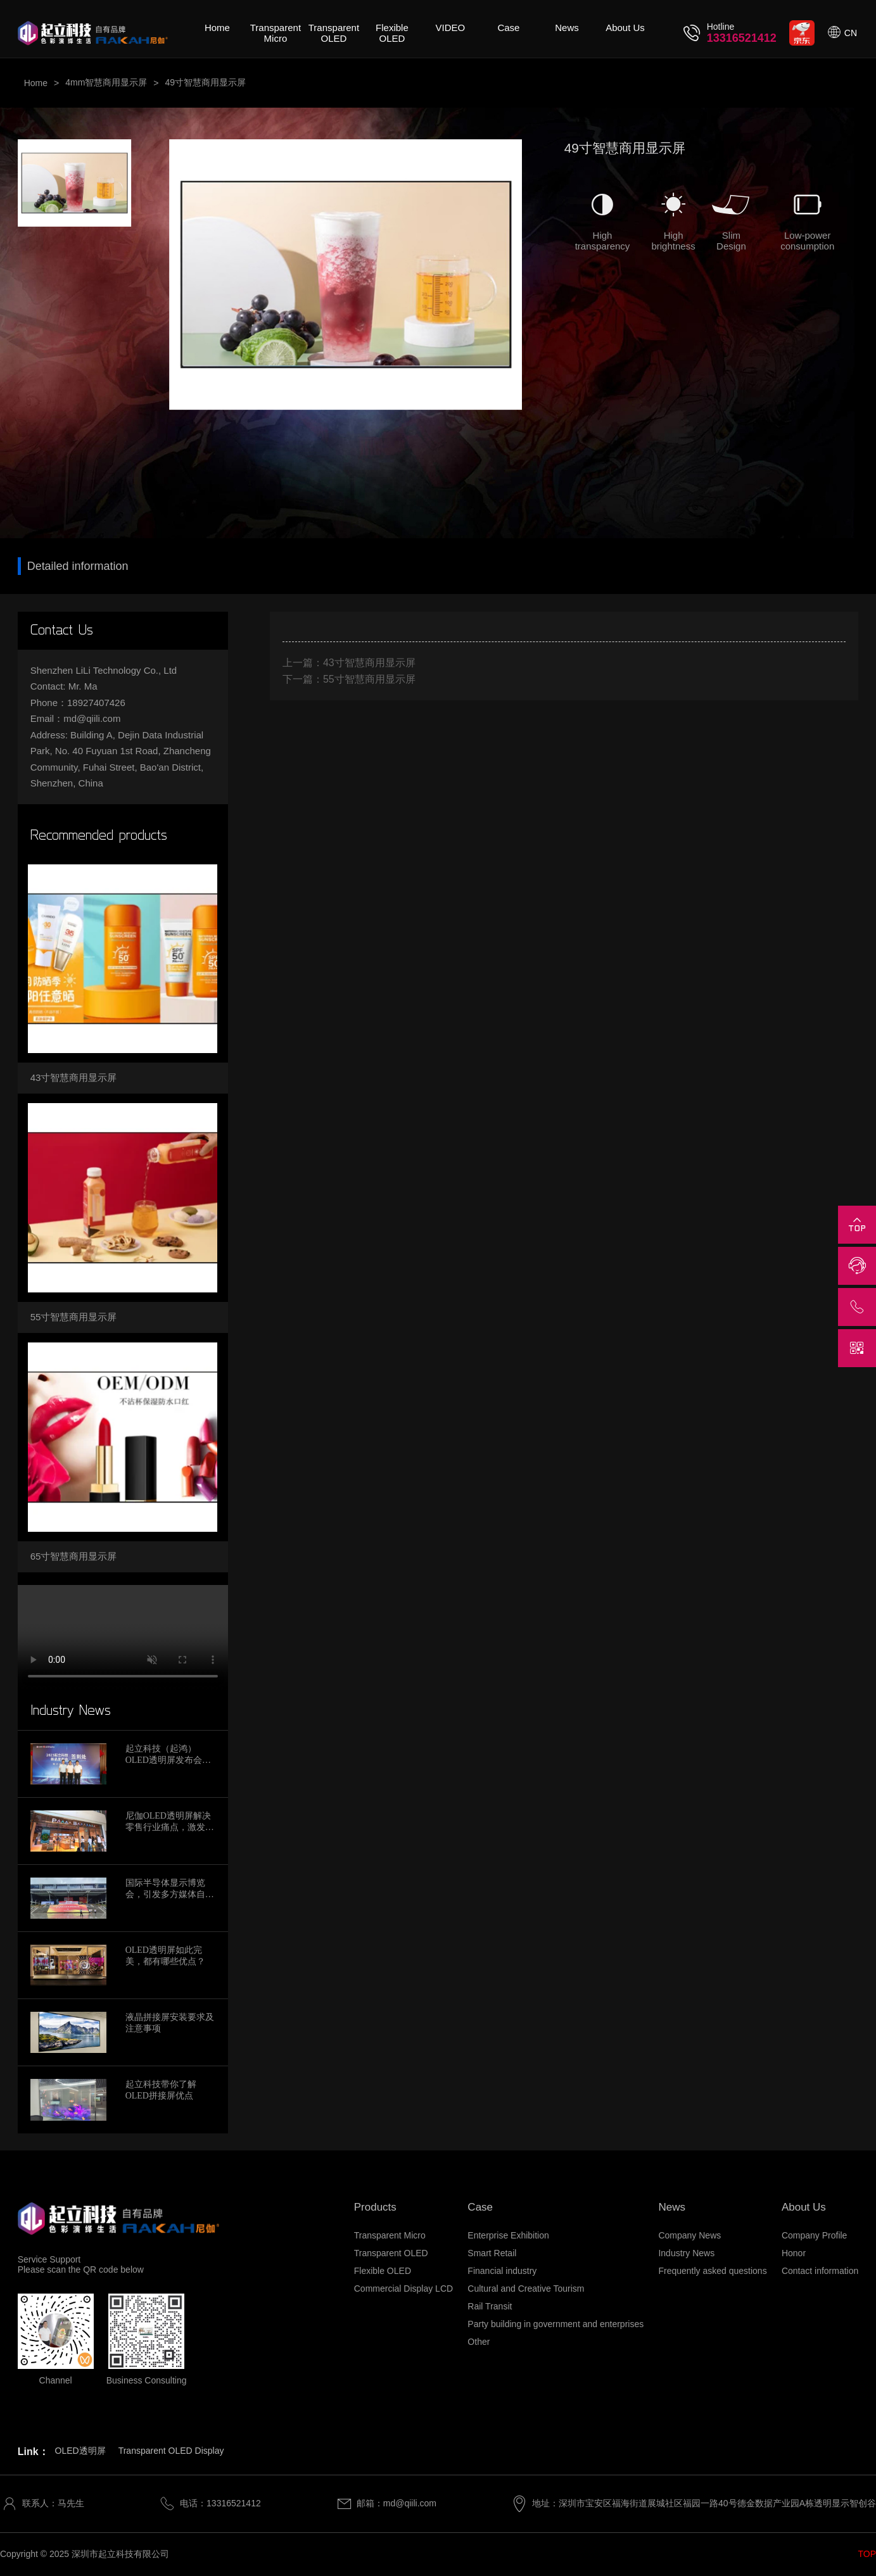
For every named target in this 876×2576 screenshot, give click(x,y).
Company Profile (814, 2235)
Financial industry (501, 2271)
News (567, 27)
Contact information (820, 2271)
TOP (867, 2554)
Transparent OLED (333, 33)
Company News (689, 2235)
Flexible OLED (392, 33)
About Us (625, 27)
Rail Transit (489, 2306)
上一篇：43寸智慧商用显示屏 (349, 662)
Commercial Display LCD (403, 2288)
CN (850, 33)
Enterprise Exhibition (508, 2235)
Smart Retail (491, 2253)
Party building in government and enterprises (555, 2324)
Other (478, 2342)
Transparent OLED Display (171, 2451)
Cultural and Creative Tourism (525, 2288)
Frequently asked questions (712, 2271)
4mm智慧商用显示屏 (106, 82)
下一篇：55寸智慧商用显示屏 (349, 679)
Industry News (686, 2253)
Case (508, 27)
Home (217, 27)
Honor (794, 2253)
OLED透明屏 (80, 2451)
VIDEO (451, 27)
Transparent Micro (275, 33)
